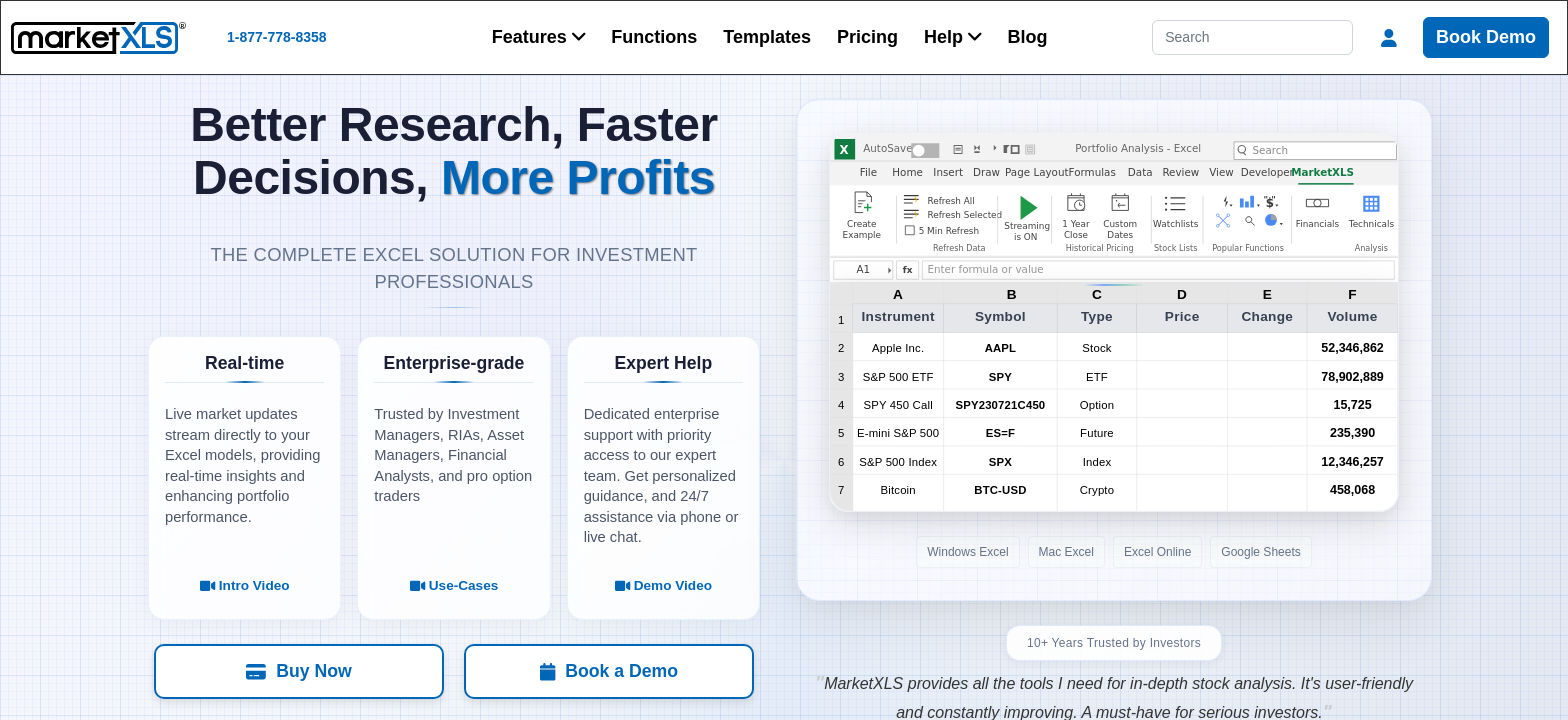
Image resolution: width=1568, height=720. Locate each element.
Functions (654, 37)
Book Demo (1486, 37)
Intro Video (245, 585)
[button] (539, 37)
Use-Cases (454, 585)
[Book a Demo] (599, 671)
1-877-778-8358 (277, 37)
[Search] (1252, 37)
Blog (1028, 37)
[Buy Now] (309, 671)
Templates (767, 37)
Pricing (867, 37)
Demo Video (663, 585)
